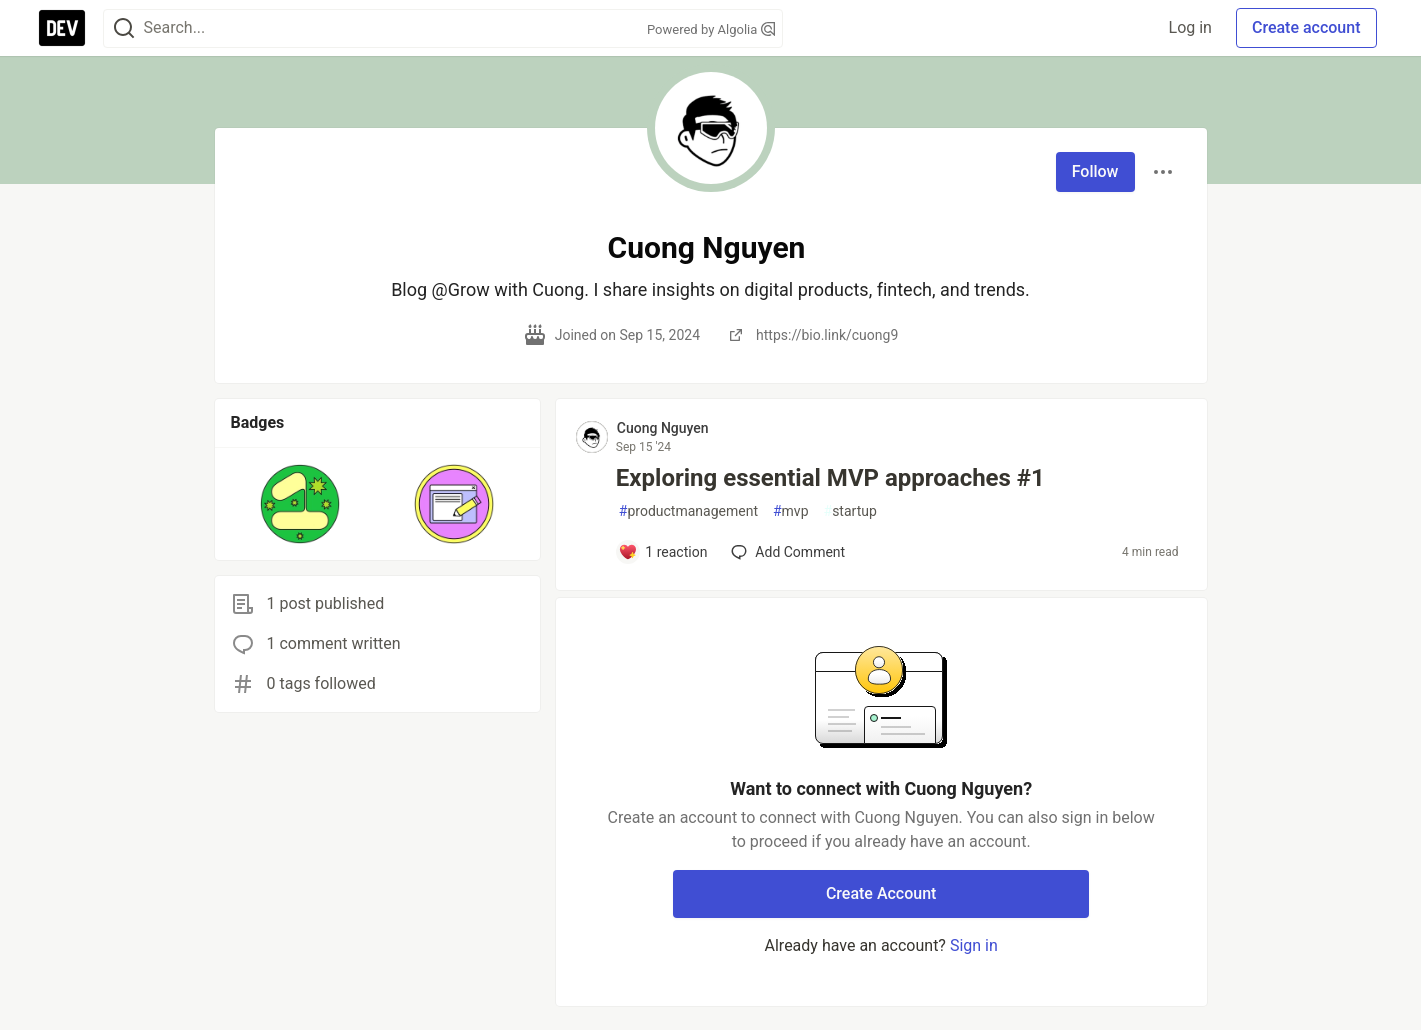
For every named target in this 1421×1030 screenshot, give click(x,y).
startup (850, 511)
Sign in (974, 945)
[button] (300, 504)
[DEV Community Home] (62, 28)
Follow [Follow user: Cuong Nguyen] (1095, 171)
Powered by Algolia (711, 29)
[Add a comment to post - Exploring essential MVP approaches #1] (663, 552)
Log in (1190, 27)
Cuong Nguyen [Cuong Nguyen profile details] (663, 428)
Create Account (881, 893)
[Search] (124, 28)
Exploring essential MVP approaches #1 (830, 478)
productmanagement (688, 511)
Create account (1306, 27)
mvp (791, 511)
